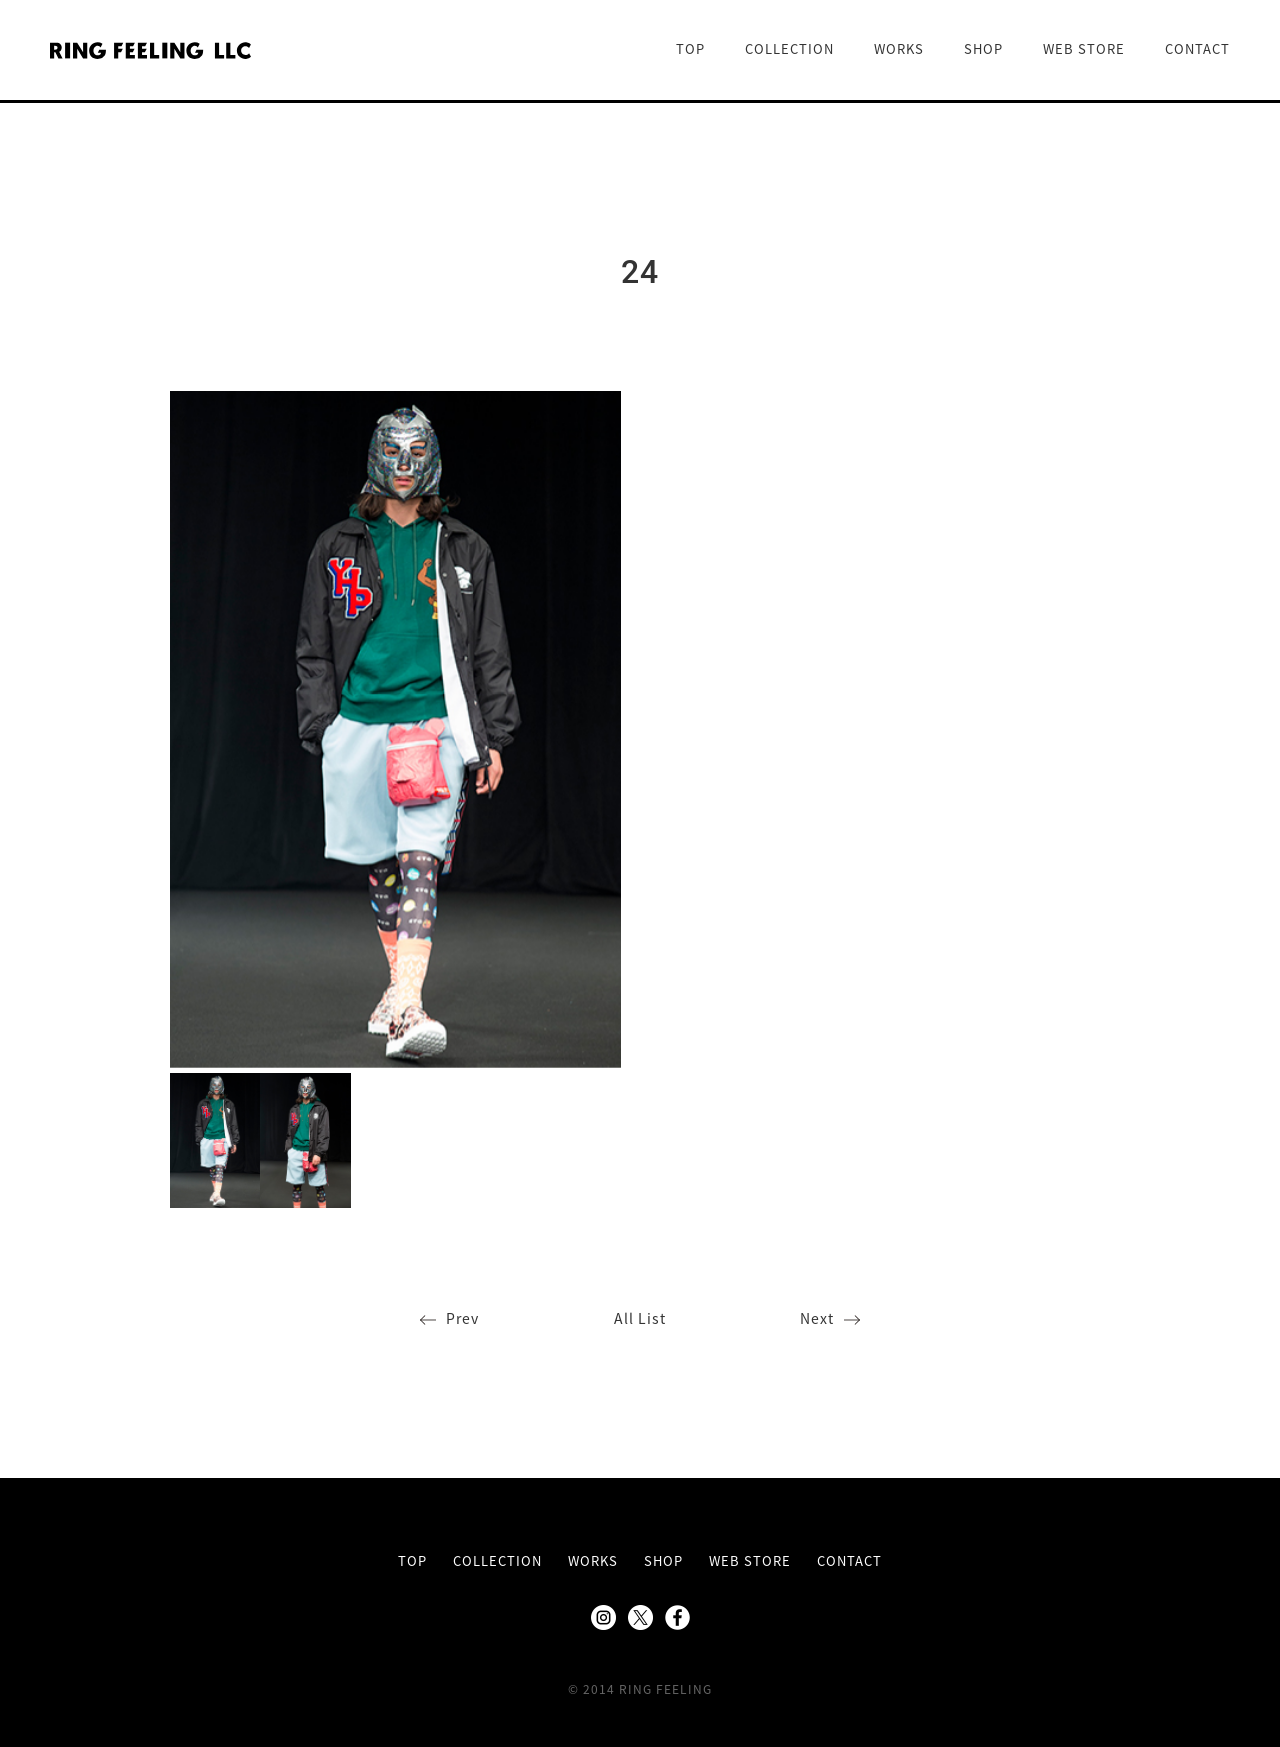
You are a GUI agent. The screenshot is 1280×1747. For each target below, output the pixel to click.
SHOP (983, 48)
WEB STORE (1084, 48)
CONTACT (1197, 48)
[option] (395, 729)
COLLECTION (789, 48)
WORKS (899, 48)
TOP (690, 48)
